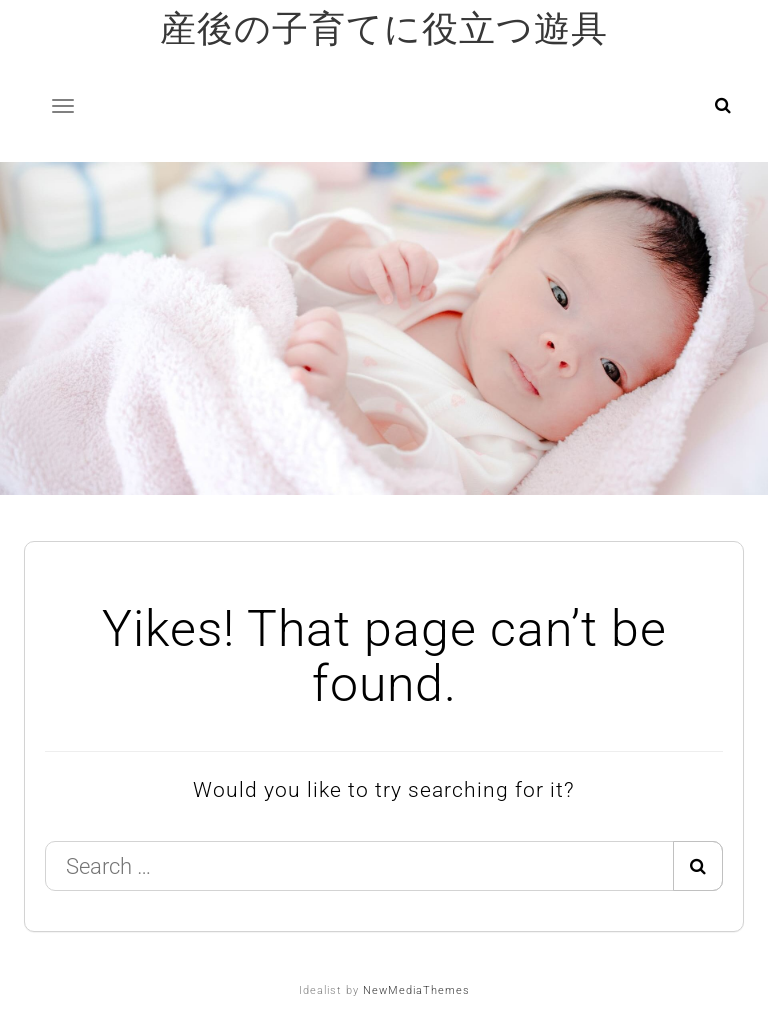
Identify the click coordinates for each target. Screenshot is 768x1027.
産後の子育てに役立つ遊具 (384, 29)
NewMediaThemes (416, 990)
